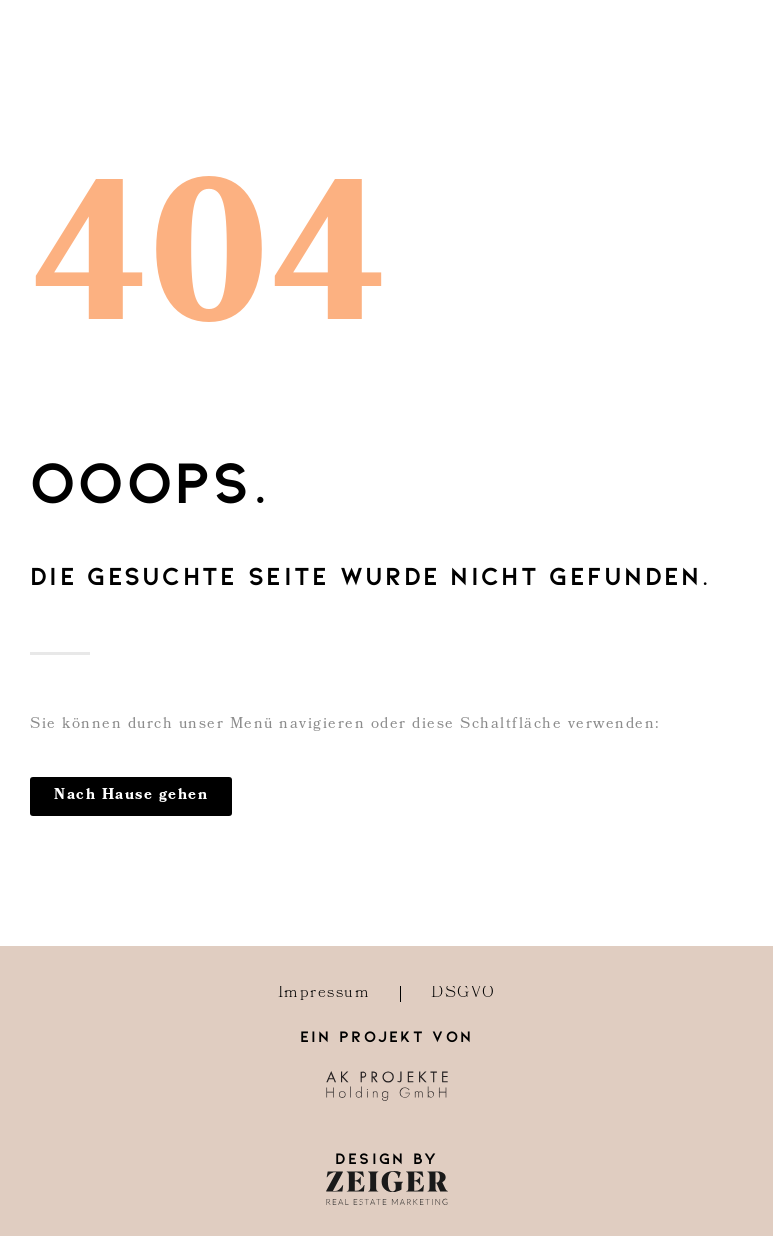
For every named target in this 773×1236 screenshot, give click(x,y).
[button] (131, 796)
